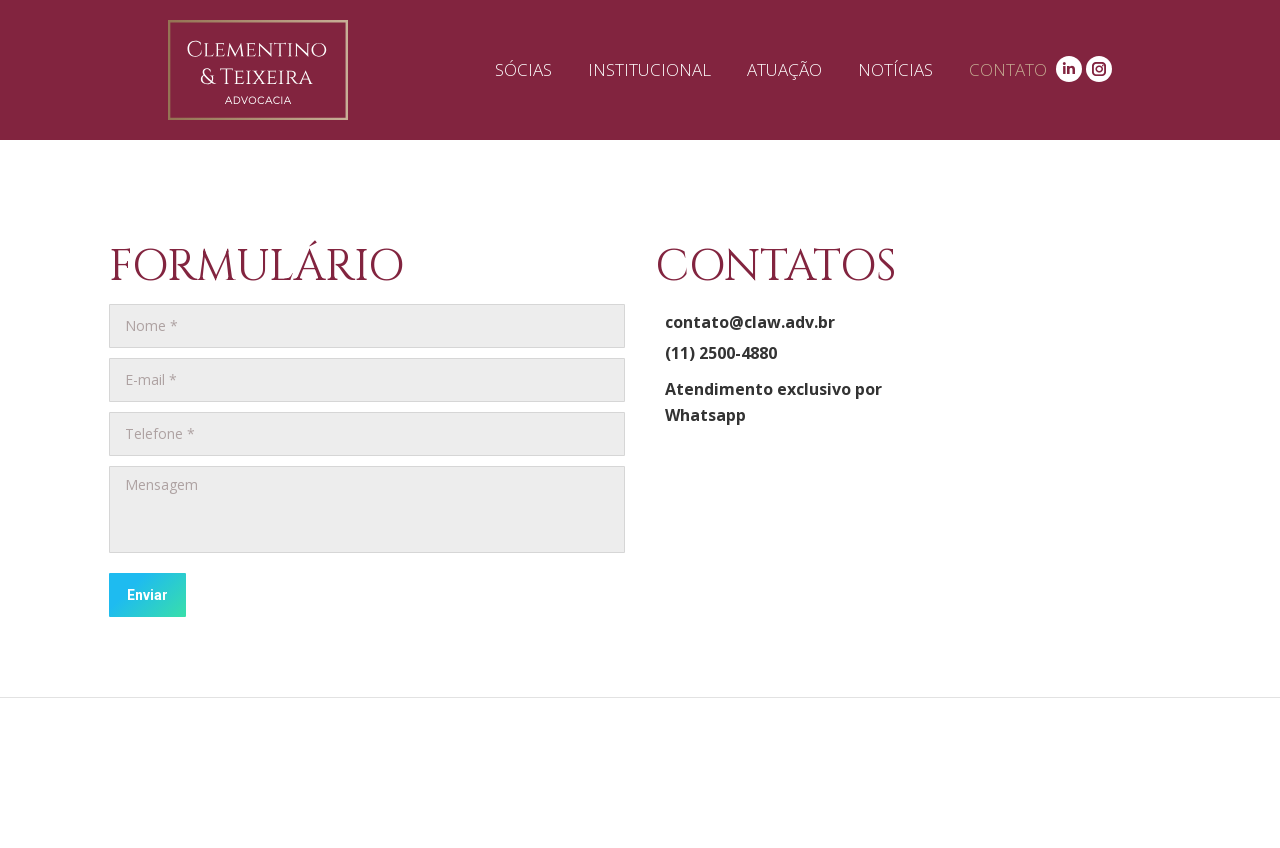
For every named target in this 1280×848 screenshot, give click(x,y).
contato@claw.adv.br (750, 322)
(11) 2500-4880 (721, 353)
